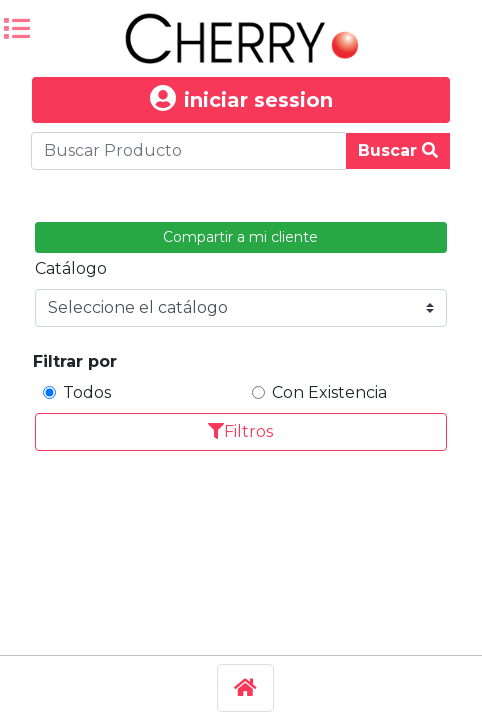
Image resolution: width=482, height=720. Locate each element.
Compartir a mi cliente (240, 237)
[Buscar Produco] (188, 151)
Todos (87, 392)
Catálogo (71, 268)
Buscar (398, 150)
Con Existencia (329, 392)
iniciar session (241, 100)
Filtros (240, 431)
